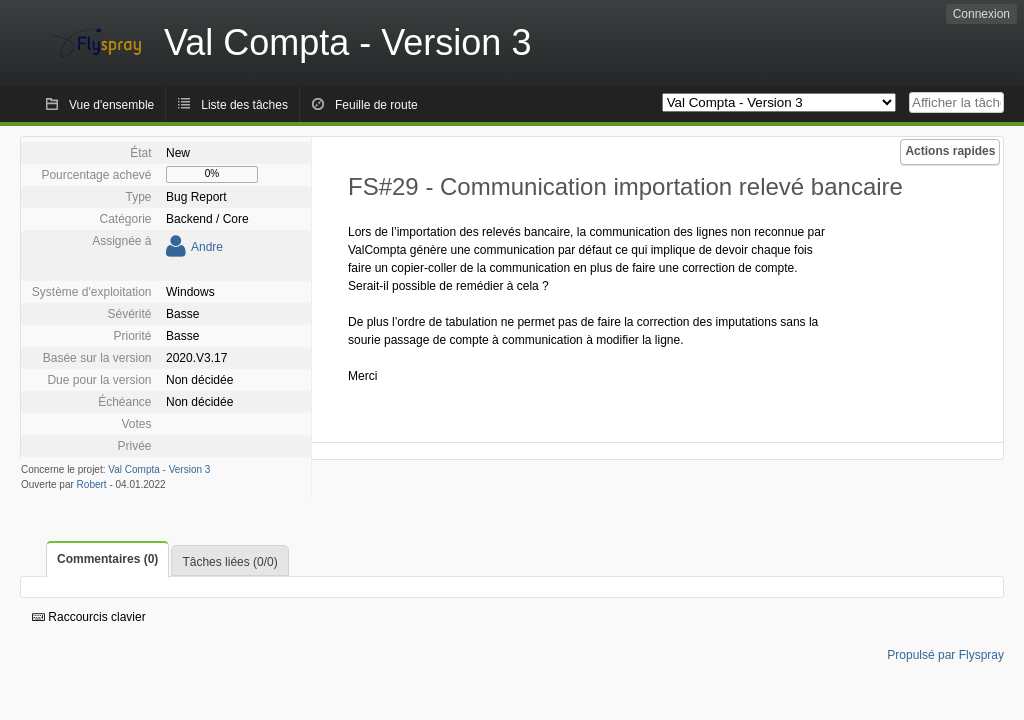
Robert (92, 484)
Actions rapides (950, 151)
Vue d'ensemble (111, 105)
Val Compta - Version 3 (159, 469)
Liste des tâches (244, 105)
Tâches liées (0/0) (229, 562)
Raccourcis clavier (89, 617)
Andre (207, 247)
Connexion (981, 14)
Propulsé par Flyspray (945, 655)
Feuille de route (376, 105)
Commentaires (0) (107, 559)
